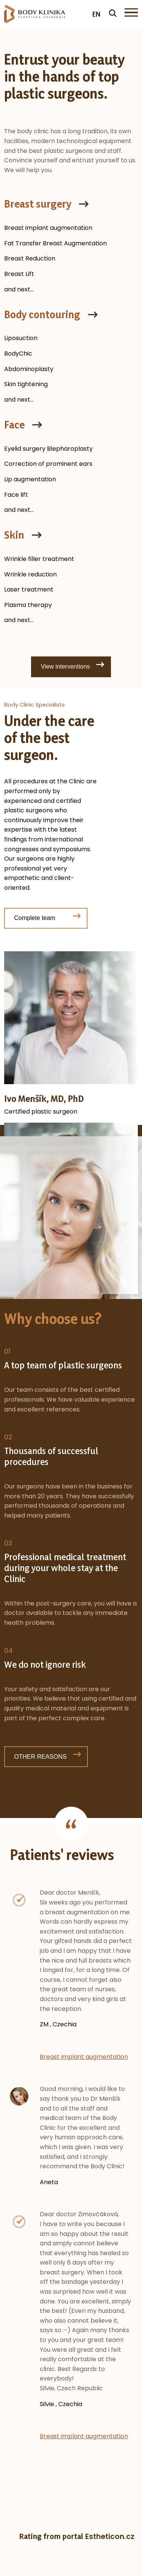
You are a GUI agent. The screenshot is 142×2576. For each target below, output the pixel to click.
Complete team (34, 918)
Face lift (16, 494)
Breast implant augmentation (48, 227)
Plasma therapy (28, 605)
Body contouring (42, 314)
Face (14, 424)
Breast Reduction (29, 258)
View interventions (65, 666)
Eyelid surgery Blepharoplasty (48, 448)
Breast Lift (19, 274)
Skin (14, 534)
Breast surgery (37, 203)
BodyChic (18, 353)
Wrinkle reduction (30, 574)
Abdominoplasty (28, 369)
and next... (19, 289)
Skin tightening (26, 384)
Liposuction (20, 338)
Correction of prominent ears (48, 463)
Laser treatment (28, 589)
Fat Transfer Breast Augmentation (55, 243)
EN (96, 13)
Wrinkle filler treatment (39, 559)
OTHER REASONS (40, 1756)
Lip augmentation (30, 479)
